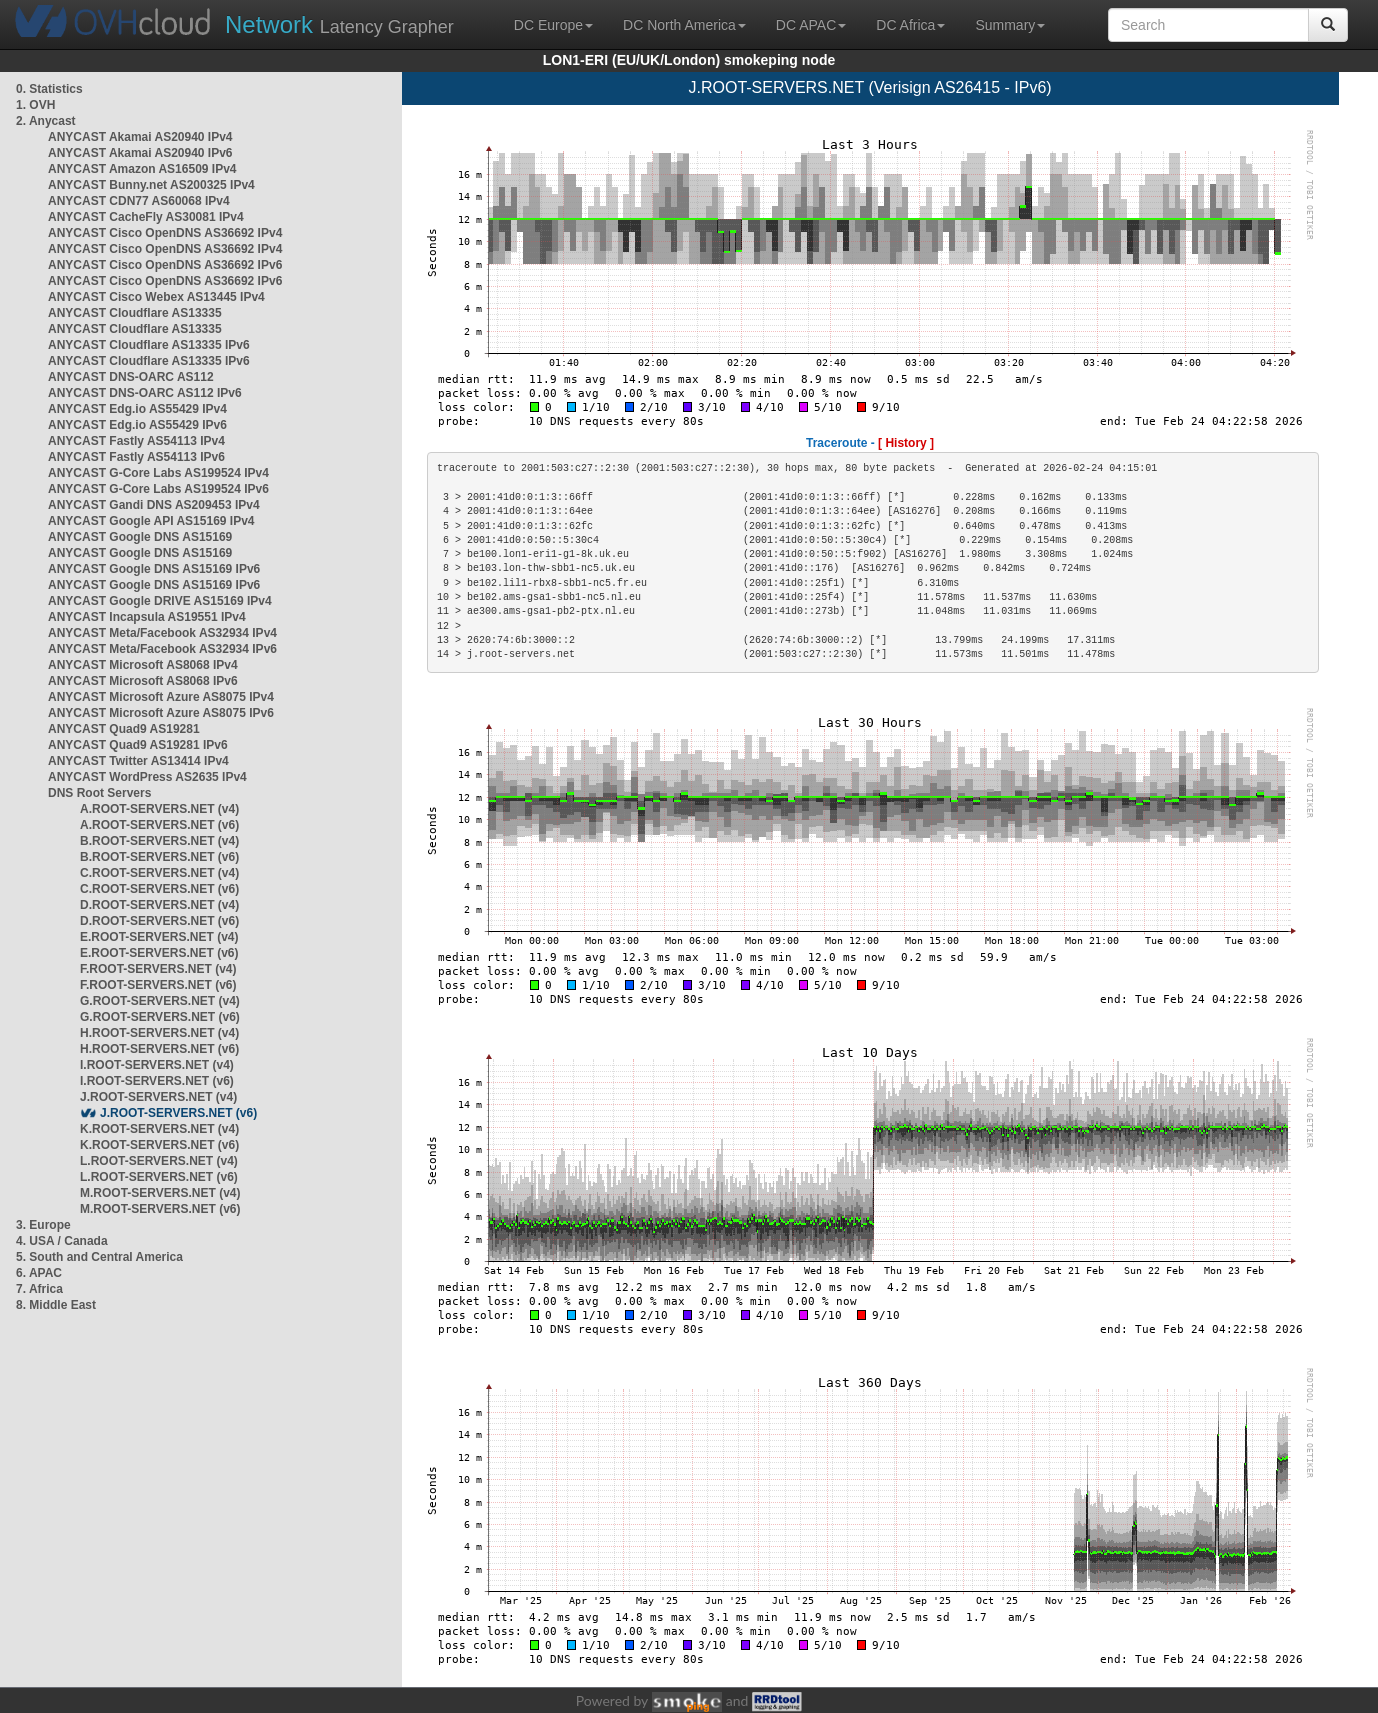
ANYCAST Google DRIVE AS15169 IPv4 (160, 601)
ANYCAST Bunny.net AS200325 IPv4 (151, 185)
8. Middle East (56, 1305)
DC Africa (910, 25)
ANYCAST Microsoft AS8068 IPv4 (143, 665)
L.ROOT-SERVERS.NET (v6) (159, 1177)
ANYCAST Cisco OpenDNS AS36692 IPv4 (165, 233)
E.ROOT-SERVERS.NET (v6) (159, 953)
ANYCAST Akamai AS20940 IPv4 (140, 137)
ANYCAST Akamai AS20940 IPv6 (140, 153)
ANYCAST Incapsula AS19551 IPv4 (147, 617)
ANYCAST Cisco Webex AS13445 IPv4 (156, 297)
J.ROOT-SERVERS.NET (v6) (178, 1113)
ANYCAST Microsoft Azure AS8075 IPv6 (161, 713)
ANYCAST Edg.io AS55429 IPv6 (137, 425)
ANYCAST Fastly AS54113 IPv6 (136, 457)
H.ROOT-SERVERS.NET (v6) (159, 1049)
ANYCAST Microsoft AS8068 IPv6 (143, 681)
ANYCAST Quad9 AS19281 (124, 729)
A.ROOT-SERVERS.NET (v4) (159, 809)
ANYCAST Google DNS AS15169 (140, 537)
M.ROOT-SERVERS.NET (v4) (160, 1193)
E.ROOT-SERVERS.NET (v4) (159, 937)
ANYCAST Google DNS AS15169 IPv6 (154, 569)
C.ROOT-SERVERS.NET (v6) (159, 889)
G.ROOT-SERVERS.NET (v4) (160, 1001)
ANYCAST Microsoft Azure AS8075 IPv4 (161, 697)
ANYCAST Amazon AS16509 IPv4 (142, 169)
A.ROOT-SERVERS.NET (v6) (159, 825)
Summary (1010, 25)
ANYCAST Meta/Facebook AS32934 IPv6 (162, 649)
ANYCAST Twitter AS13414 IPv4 (138, 761)
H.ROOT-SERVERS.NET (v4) (159, 1033)
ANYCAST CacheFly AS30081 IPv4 (146, 217)
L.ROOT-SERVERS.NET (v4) (159, 1161)
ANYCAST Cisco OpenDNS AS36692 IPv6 (165, 265)
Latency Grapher (339, 24)
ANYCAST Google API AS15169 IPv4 (151, 521)
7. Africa (39, 1289)
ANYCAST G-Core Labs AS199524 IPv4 (158, 473)
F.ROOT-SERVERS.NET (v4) (158, 969)
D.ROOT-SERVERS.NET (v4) (159, 905)
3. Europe (43, 1225)
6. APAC (39, 1273)
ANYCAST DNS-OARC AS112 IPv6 (145, 393)
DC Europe (553, 25)
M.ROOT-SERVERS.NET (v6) (160, 1209)
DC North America (684, 25)
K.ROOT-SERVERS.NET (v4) (159, 1129)
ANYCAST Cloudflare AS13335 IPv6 (149, 345)
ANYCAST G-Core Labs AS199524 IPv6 (158, 489)
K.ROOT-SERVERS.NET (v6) (159, 1145)
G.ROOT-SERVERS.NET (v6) (160, 1017)
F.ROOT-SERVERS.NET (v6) (158, 985)
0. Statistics (49, 89)
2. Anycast (46, 121)
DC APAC (811, 25)
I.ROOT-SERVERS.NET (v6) (157, 1081)
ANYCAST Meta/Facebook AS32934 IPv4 (162, 633)
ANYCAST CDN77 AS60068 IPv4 (139, 201)
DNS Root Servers (99, 793)
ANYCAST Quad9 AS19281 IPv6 (138, 745)
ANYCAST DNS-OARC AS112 (131, 377)
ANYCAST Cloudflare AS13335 (135, 313)
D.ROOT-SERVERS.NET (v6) (159, 921)
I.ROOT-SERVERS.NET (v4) (157, 1065)
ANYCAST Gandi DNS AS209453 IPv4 (154, 505)
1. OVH (35, 105)
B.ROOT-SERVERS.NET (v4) (159, 841)
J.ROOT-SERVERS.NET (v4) (158, 1097)
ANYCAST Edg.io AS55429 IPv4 (137, 409)
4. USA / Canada (62, 1241)
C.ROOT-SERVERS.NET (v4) (159, 873)
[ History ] (906, 443)
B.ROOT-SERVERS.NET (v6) (159, 857)
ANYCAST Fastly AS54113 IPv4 (136, 441)
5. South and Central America (99, 1257)
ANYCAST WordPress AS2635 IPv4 (147, 777)
